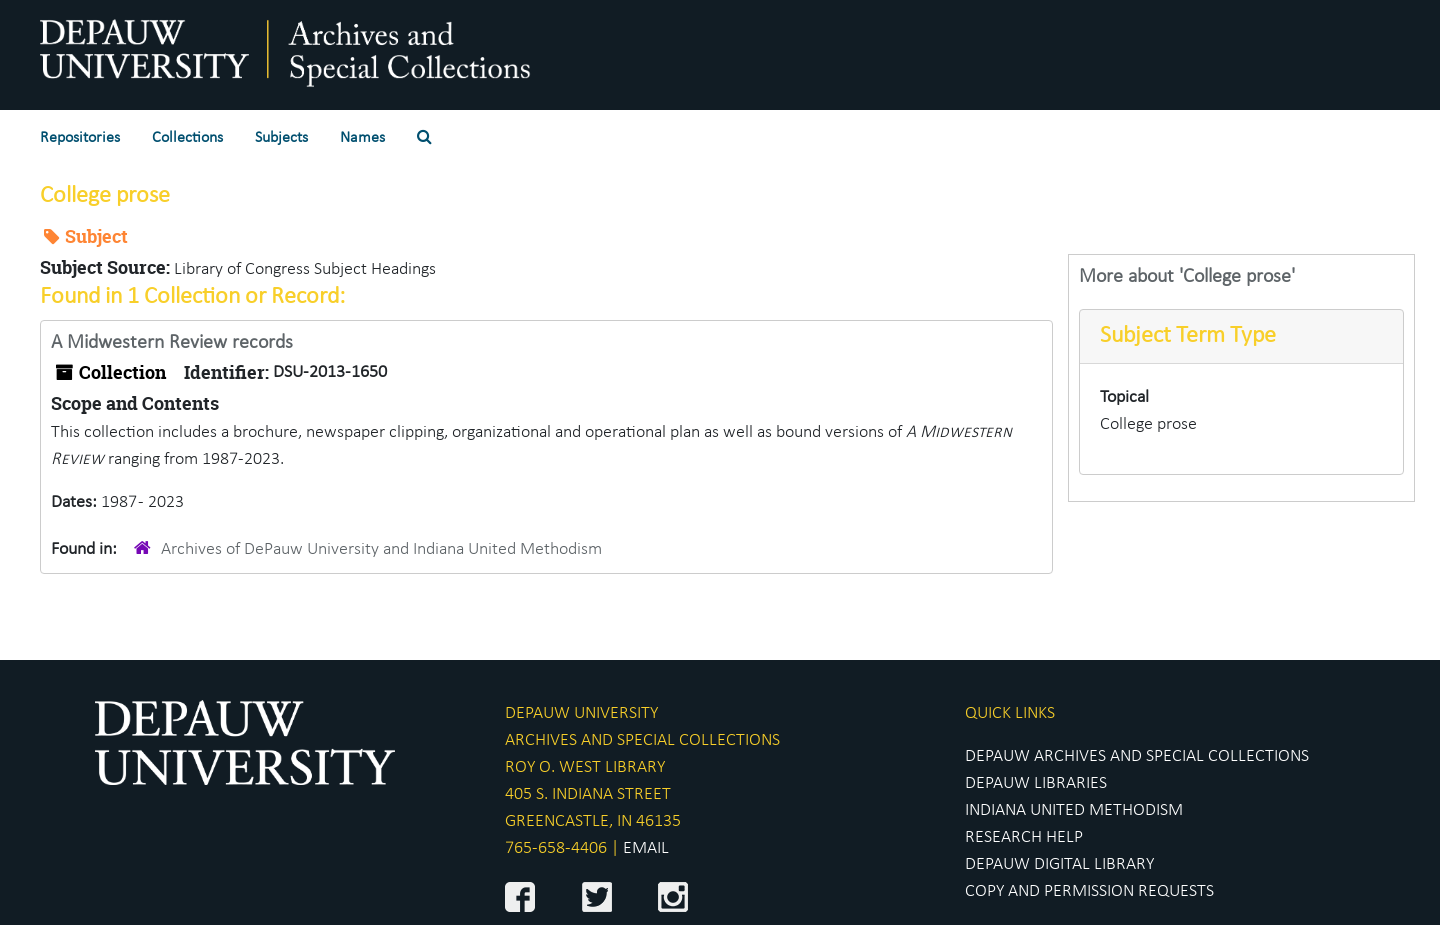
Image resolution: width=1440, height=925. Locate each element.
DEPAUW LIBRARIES (1036, 783)
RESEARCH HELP (1024, 837)
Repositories (80, 138)
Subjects (281, 138)
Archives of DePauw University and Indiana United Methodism (381, 549)
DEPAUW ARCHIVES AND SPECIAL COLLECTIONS (1137, 756)
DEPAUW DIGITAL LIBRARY (1059, 864)
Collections (187, 138)
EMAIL (646, 848)
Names (362, 138)
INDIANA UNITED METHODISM (1074, 810)
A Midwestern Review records (172, 343)
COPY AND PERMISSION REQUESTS (1089, 891)
